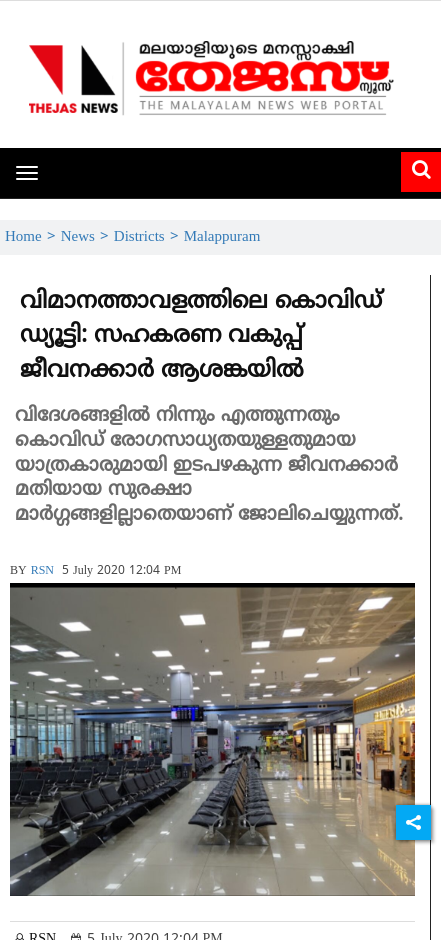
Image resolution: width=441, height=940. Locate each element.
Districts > (149, 237)
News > (87, 237)
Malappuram (222, 237)
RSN (42, 571)
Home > (33, 237)
